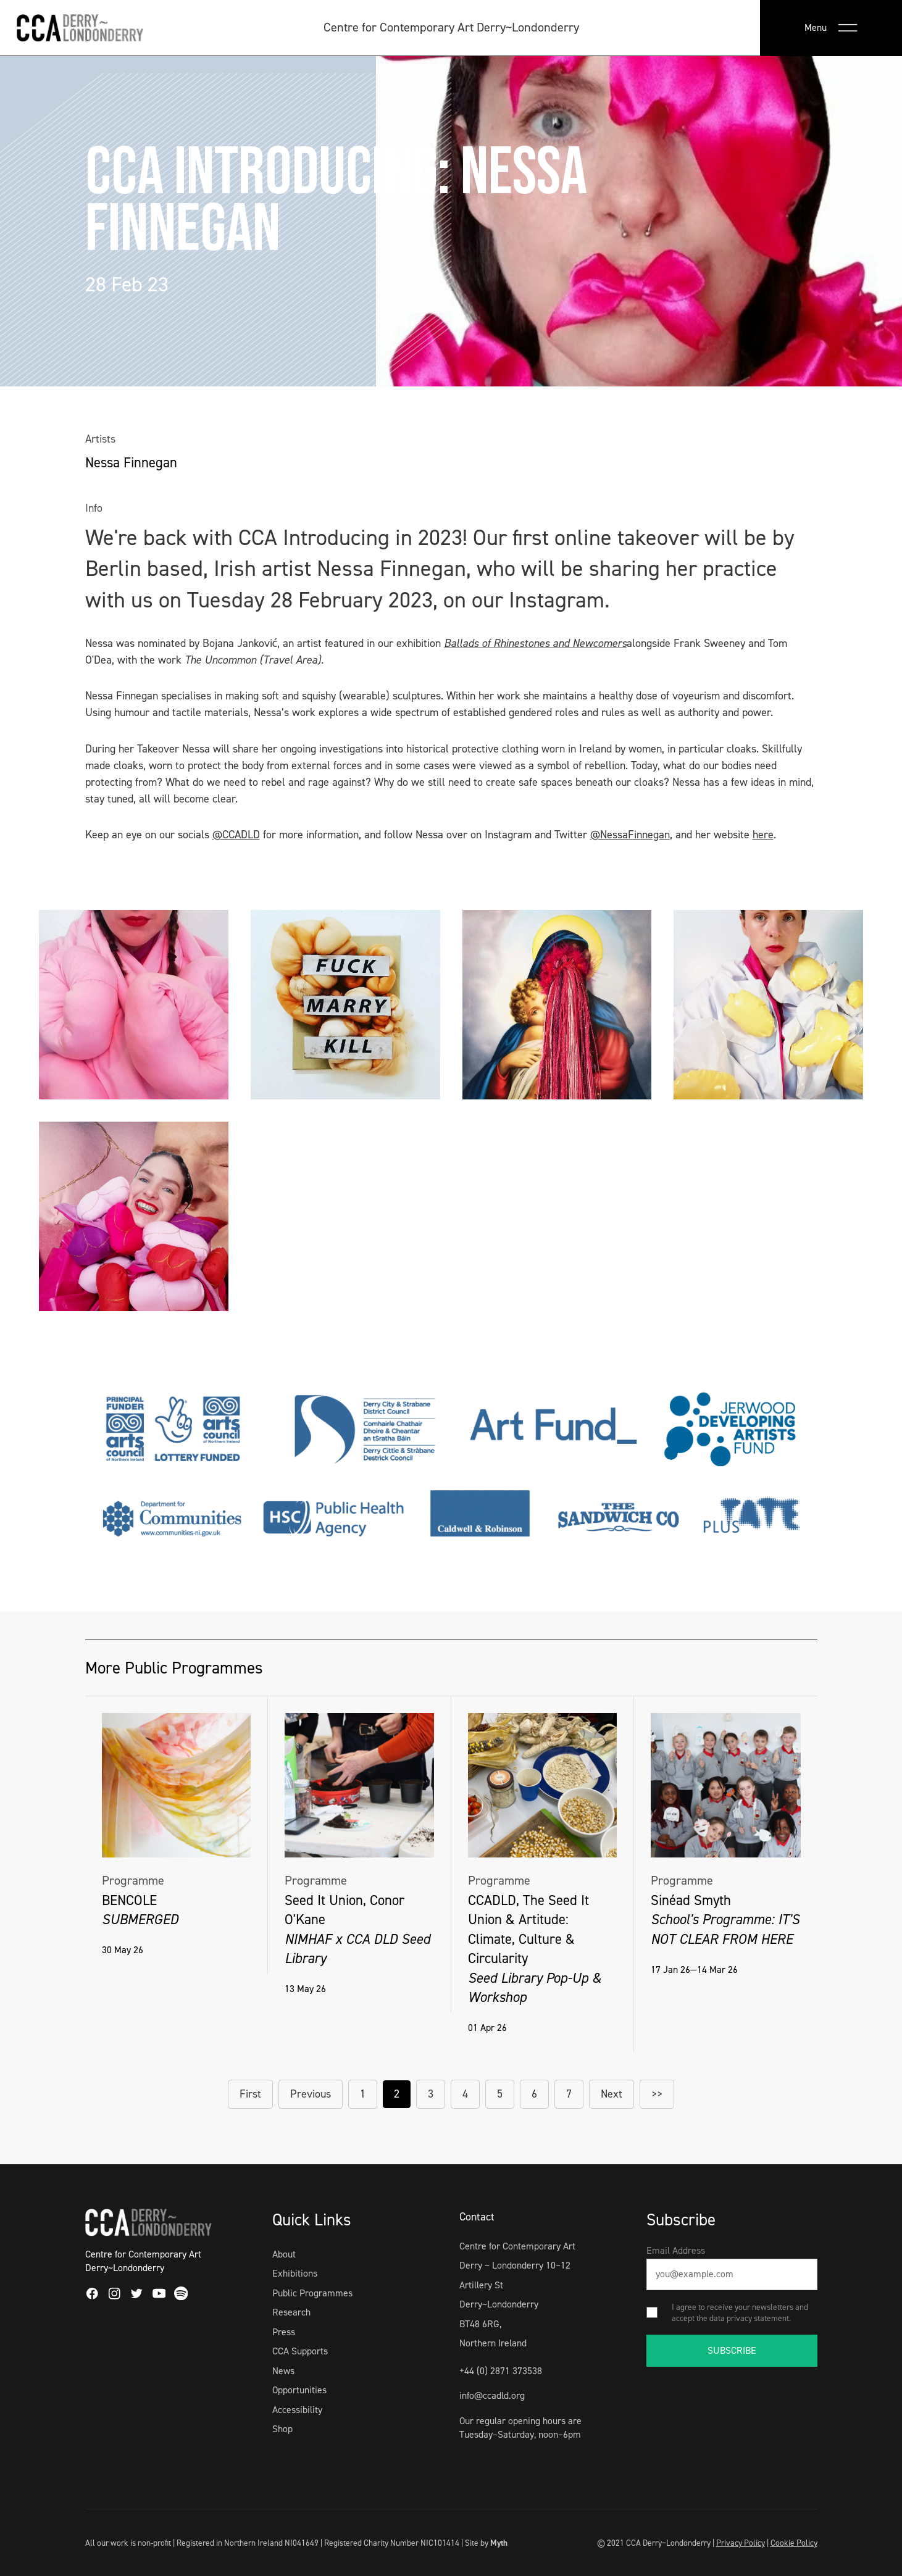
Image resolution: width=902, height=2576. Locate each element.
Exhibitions (294, 2273)
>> (656, 2093)
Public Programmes (312, 2292)
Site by (486, 2542)
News (283, 2370)
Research (291, 2312)
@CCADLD (236, 834)
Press (283, 2331)
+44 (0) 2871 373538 (500, 2370)
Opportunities (299, 2389)
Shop (282, 2428)
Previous (310, 2093)
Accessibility (297, 2409)
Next (611, 2093)
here (763, 834)
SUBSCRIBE (732, 2350)
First (250, 2093)
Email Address (675, 2250)
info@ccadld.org (492, 2395)
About (284, 2254)
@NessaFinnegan (630, 834)
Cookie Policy (793, 2542)
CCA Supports (300, 2351)
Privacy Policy (740, 2542)
